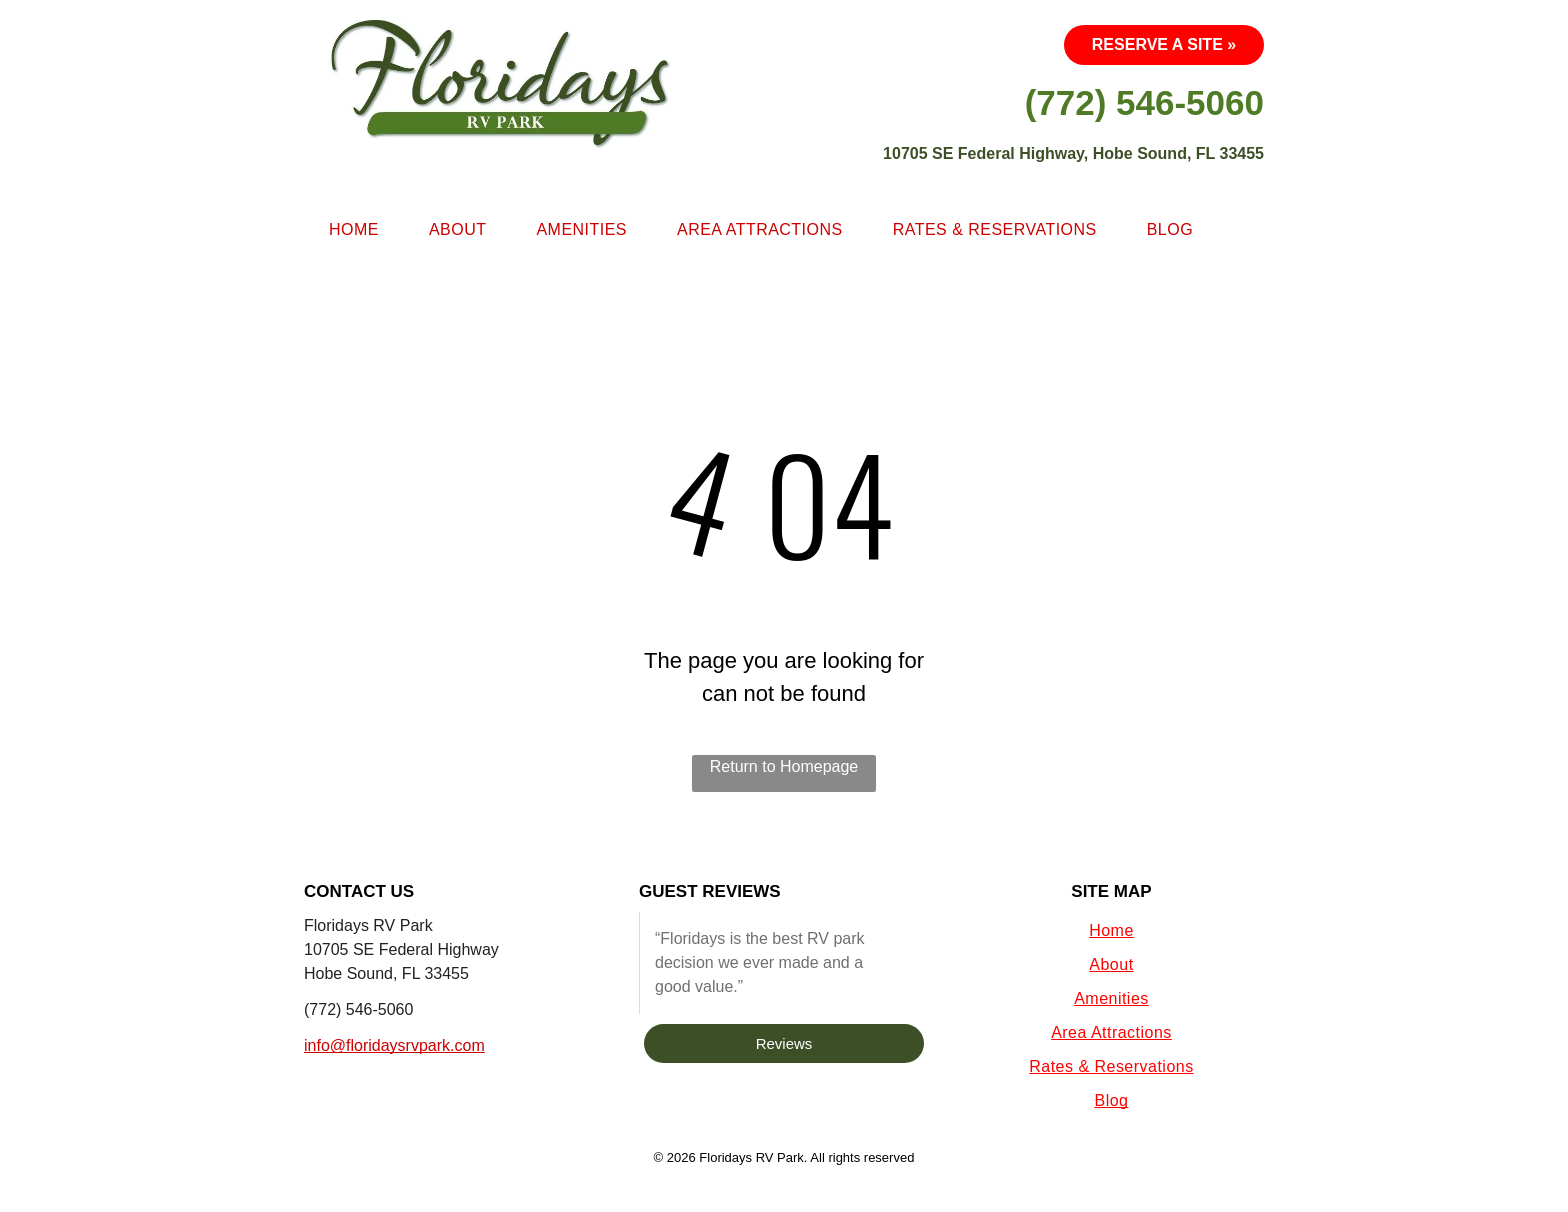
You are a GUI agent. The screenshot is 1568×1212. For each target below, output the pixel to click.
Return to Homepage (784, 766)
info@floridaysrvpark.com (394, 1045)
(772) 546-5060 (358, 1009)
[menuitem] (354, 230)
